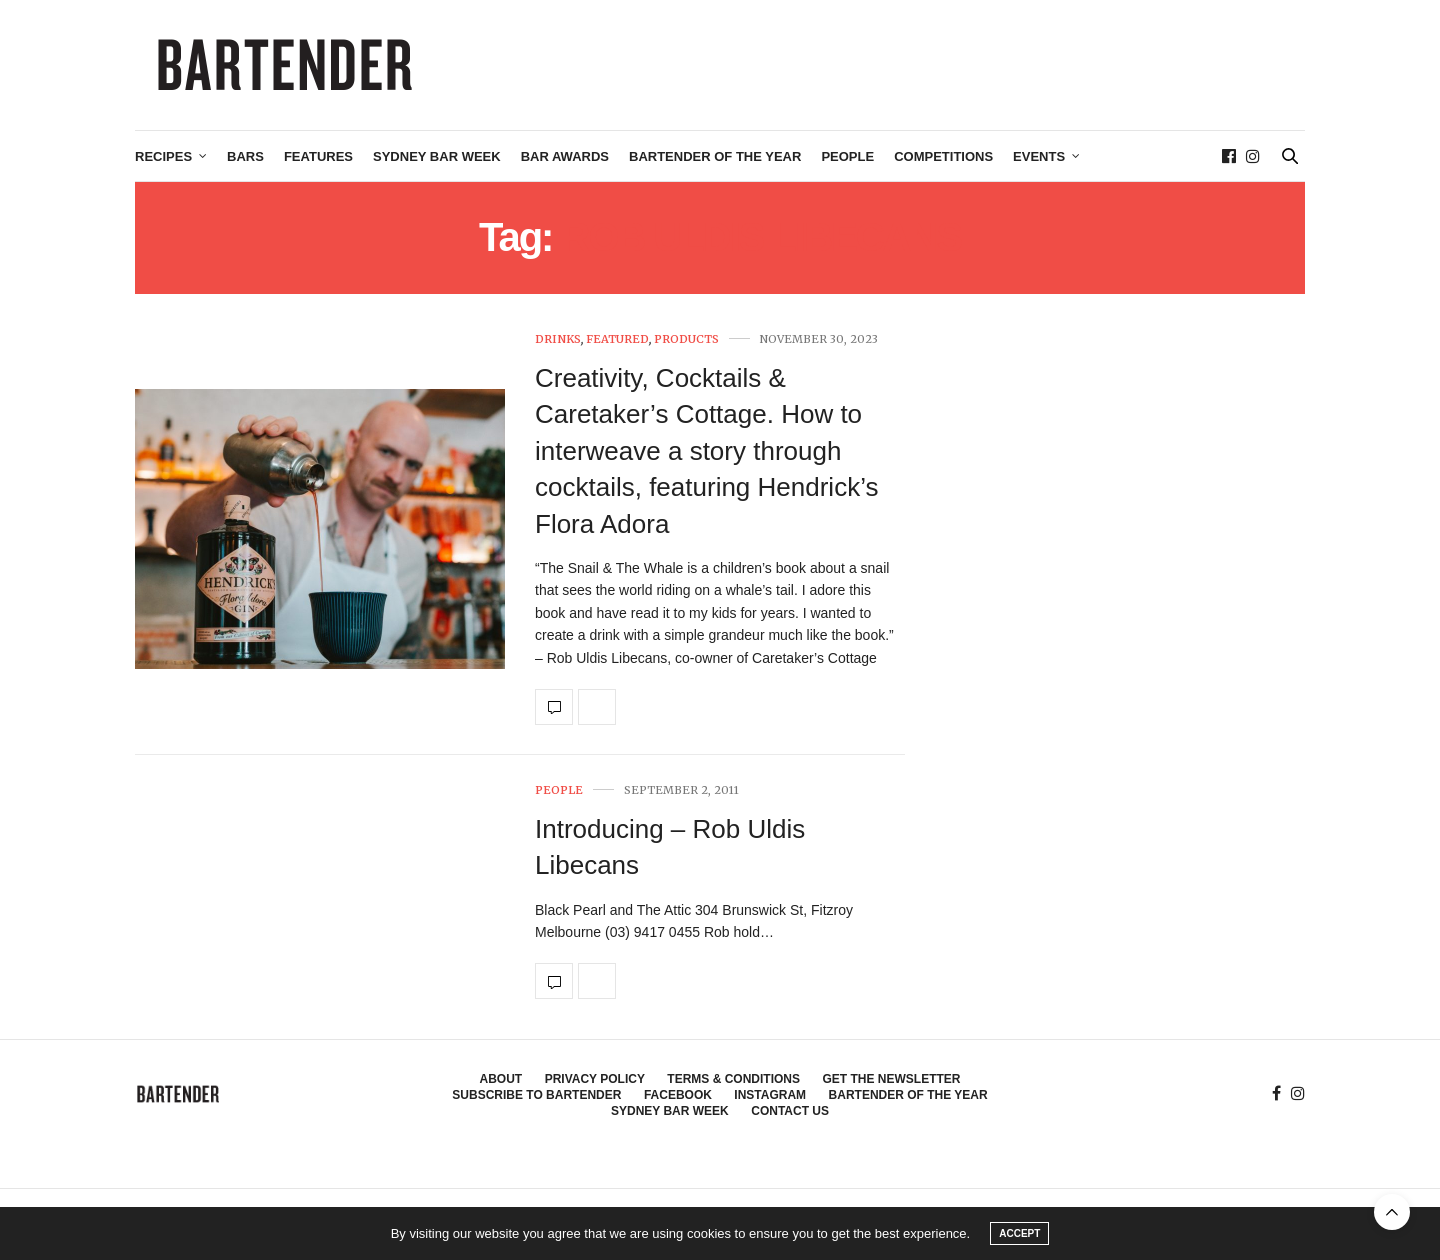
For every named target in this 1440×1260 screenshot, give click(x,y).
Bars (245, 156)
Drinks (558, 339)
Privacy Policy (595, 1079)
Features (318, 156)
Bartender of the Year (715, 156)
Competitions (943, 156)
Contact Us (790, 1111)
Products (686, 339)
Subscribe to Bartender (536, 1095)
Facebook (678, 1095)
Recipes (163, 156)
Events (1039, 156)
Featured (617, 339)
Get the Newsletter (891, 1079)
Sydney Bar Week (437, 156)
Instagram (770, 1095)
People (847, 156)
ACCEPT (1019, 1233)
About (501, 1079)
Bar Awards (565, 156)
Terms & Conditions (733, 1079)
